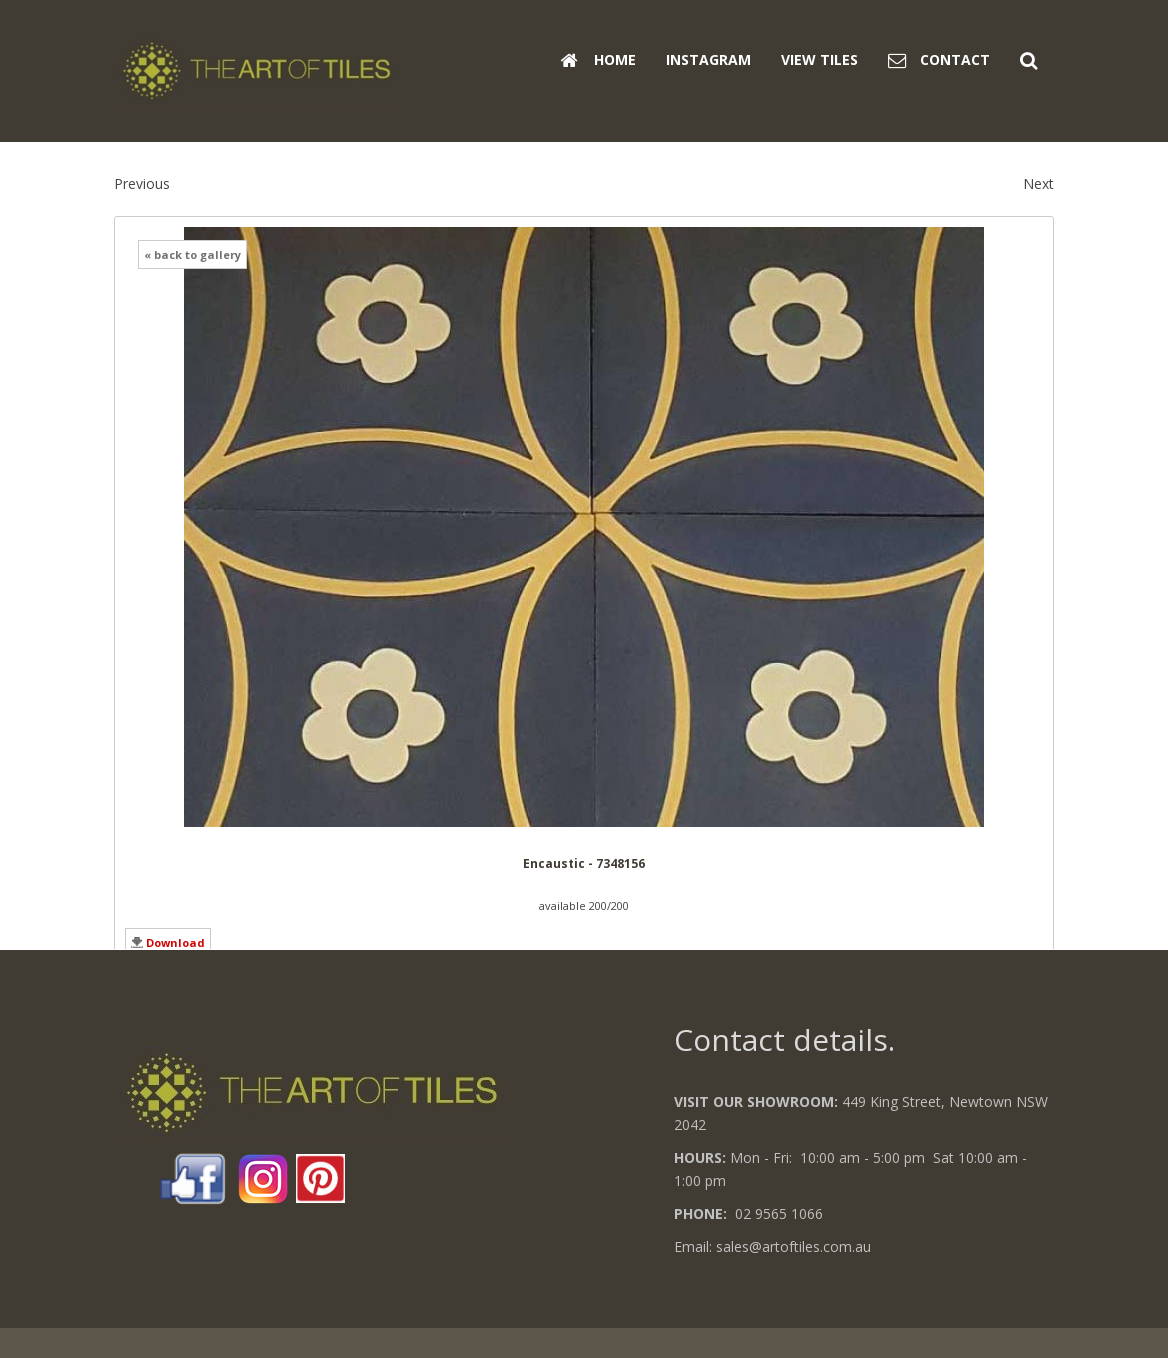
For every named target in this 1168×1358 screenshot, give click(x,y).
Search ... (1054, 31)
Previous (142, 183)
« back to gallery (192, 254)
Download (175, 942)
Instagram (708, 59)
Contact (939, 59)
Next (1038, 183)
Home (598, 59)
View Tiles (819, 59)
